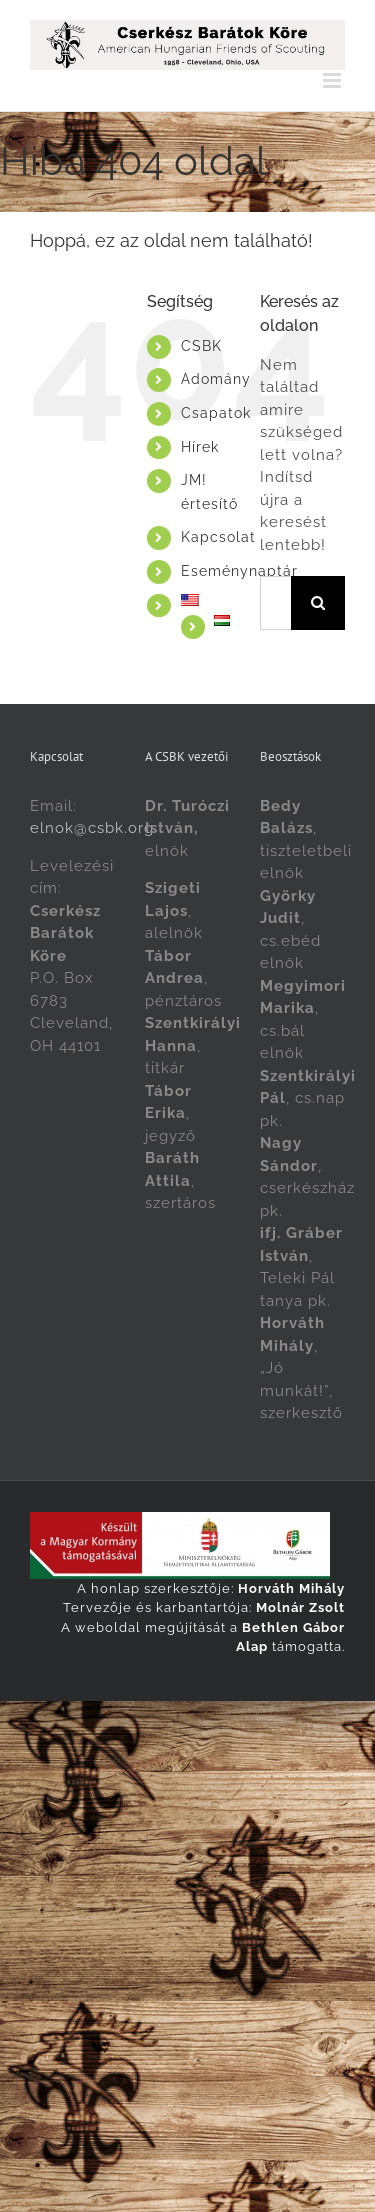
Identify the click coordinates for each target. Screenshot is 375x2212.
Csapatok (216, 413)
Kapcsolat (218, 537)
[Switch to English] (205, 600)
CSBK (201, 346)
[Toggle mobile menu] (334, 80)
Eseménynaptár (239, 571)
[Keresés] (318, 603)
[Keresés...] (275, 603)
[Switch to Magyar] (238, 1722)
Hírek (200, 447)
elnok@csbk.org (92, 828)
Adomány (216, 379)
